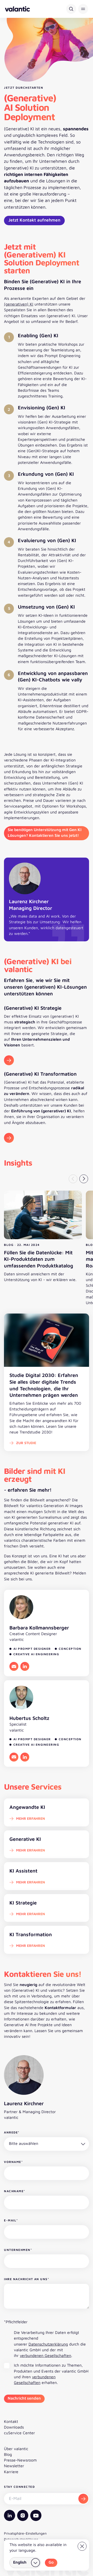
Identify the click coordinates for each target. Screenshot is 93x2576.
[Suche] (71, 9)
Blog (8, 2454)
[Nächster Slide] (83, 1179)
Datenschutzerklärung (48, 2344)
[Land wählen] (25, 2562)
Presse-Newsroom (20, 2460)
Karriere (11, 2471)
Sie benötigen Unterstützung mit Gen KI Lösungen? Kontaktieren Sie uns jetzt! (45, 832)
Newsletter (14, 2466)
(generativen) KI (18, 304)
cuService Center (19, 2433)
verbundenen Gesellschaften (45, 2355)
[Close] (82, 2546)
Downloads (14, 2427)
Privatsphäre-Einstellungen (25, 2533)
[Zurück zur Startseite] (17, 9)
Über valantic (16, 2448)
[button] (83, 9)
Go (51, 2562)
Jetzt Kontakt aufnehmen (34, 220)
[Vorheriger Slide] (73, 1179)
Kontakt (11, 2421)
